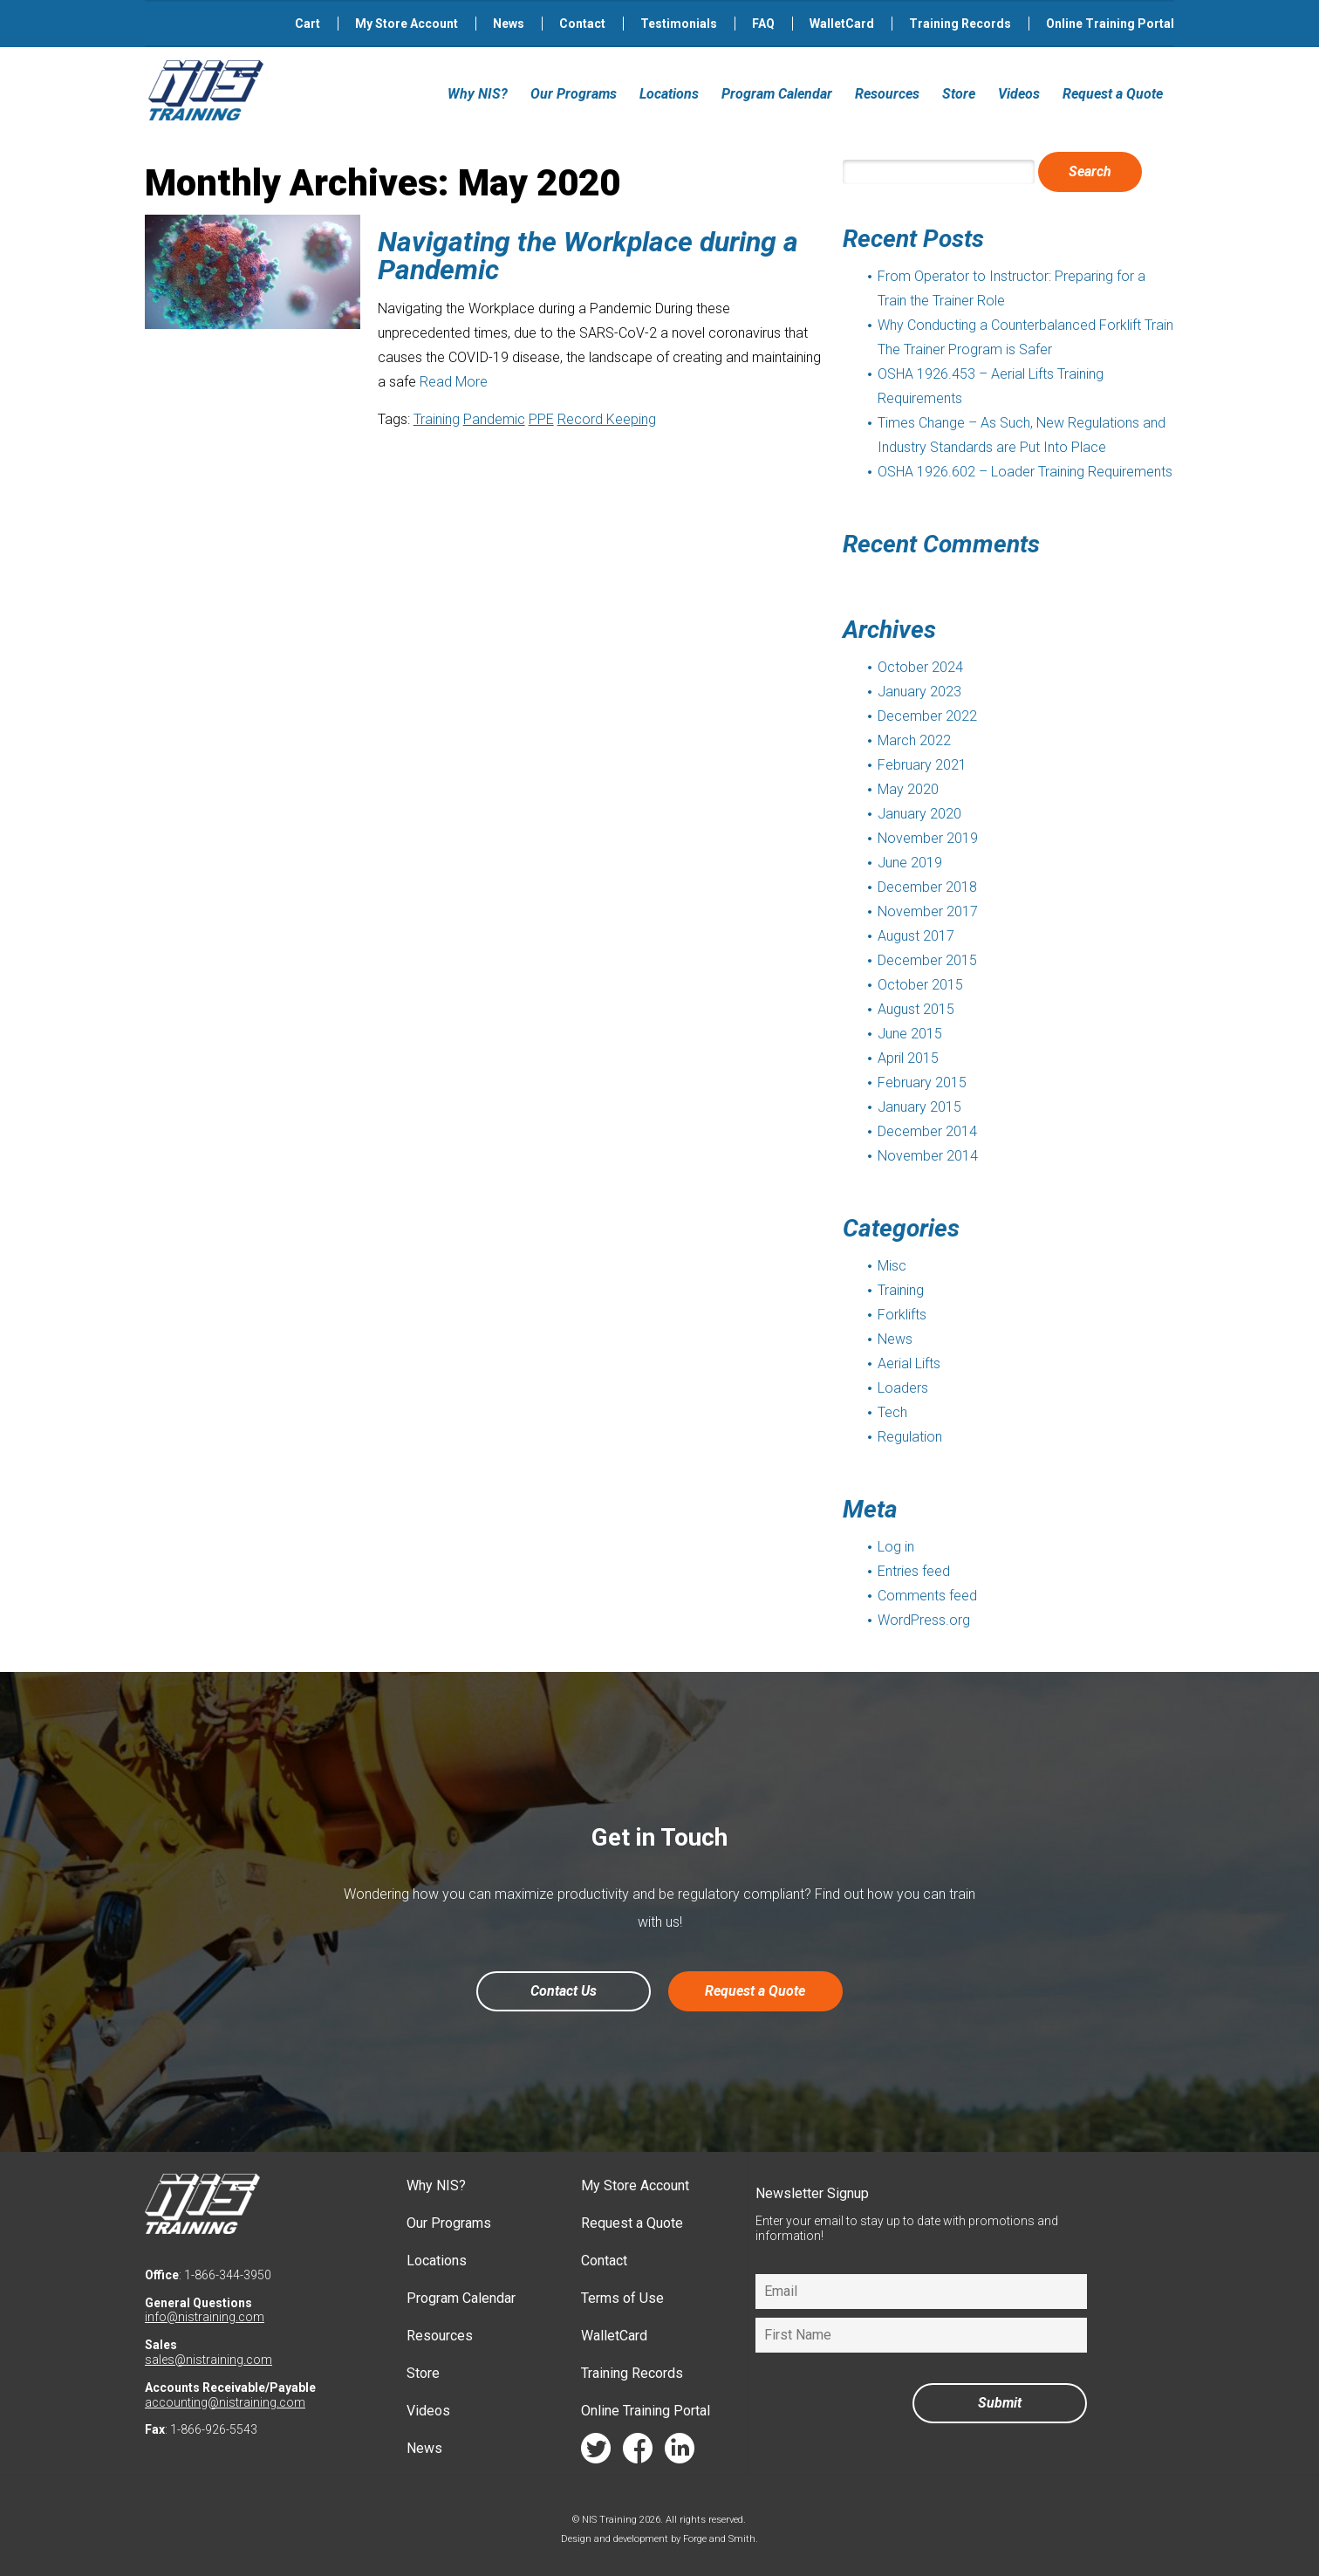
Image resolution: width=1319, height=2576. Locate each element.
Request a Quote (1113, 94)
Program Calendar (776, 94)
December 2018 (927, 887)
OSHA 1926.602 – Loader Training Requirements (1025, 471)
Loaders (903, 1388)
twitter (596, 2452)
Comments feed (927, 1595)
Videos (1019, 94)
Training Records (960, 24)
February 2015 (922, 1082)
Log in (896, 1546)
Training (436, 419)
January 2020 (919, 813)
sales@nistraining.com (208, 2360)
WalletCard (842, 24)
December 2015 (927, 960)
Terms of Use (622, 2298)
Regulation (910, 1436)
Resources (887, 94)
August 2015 (916, 1009)
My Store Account (406, 24)
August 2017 (916, 936)
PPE (541, 419)
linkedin (679, 2452)
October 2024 (920, 667)
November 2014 (928, 1156)
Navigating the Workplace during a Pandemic (588, 255)
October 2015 (920, 984)
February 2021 (922, 765)
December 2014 (927, 1131)
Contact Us (563, 1991)
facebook (638, 2452)
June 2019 (910, 862)
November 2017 (928, 911)
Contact (582, 24)
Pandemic (494, 419)
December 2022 (927, 716)
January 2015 (919, 1107)
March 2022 (914, 740)
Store (958, 94)
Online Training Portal (1110, 24)
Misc (892, 1265)
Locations (669, 94)
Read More (454, 381)
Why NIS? (478, 94)
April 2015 (908, 1058)
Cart (307, 24)
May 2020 (908, 789)
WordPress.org (924, 1620)
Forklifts (902, 1314)
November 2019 (928, 838)
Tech (892, 1412)
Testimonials (678, 24)
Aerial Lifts (909, 1363)
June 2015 (910, 1033)
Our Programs (573, 94)
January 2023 (919, 691)
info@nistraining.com (204, 2317)
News (508, 24)
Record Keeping (606, 419)
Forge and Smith (719, 2539)
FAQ (763, 24)
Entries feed (914, 1571)
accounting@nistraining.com (225, 2402)
